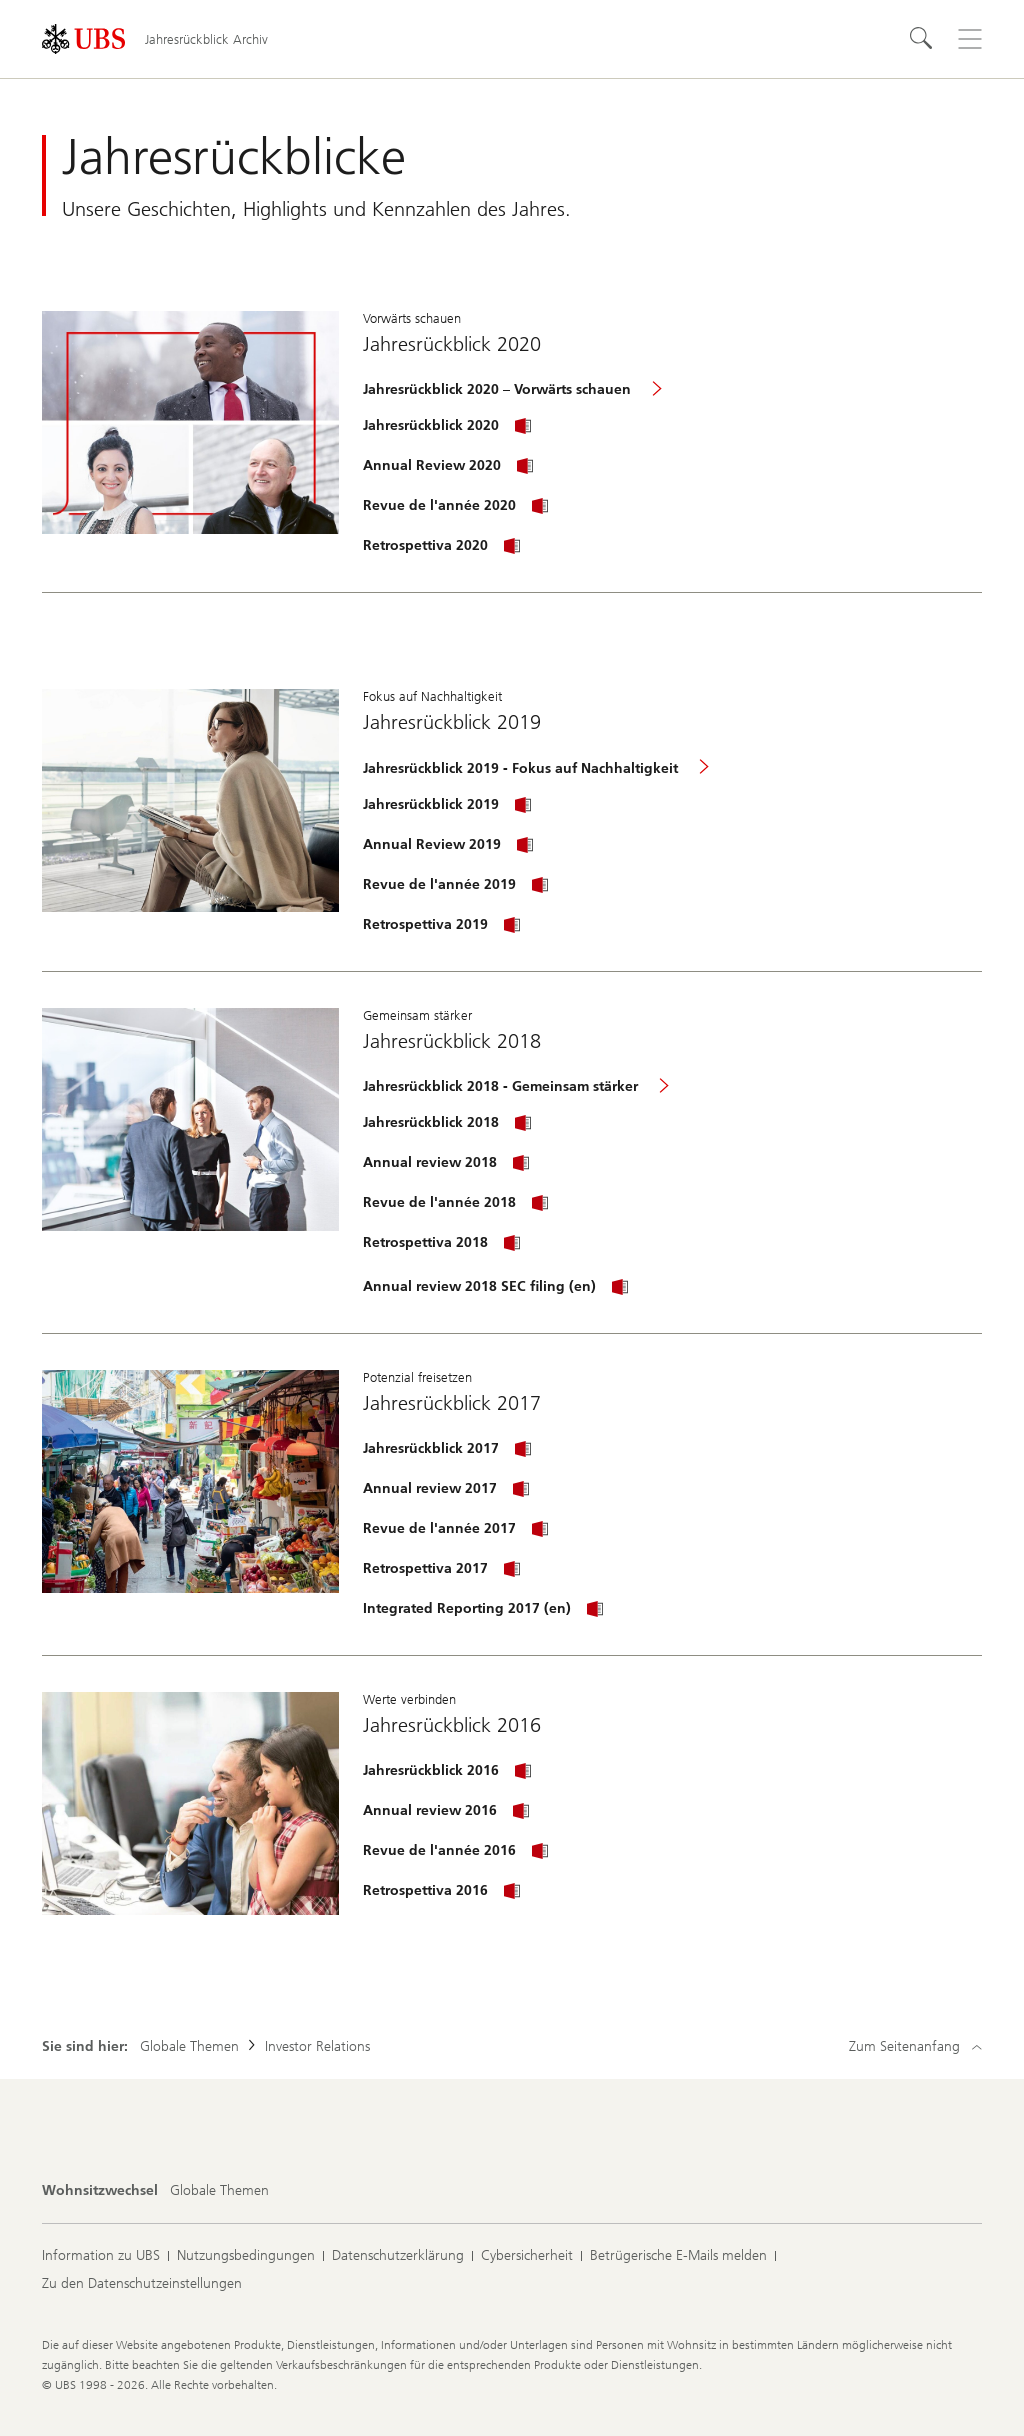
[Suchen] (922, 39)
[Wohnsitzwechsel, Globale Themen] (219, 2191)
